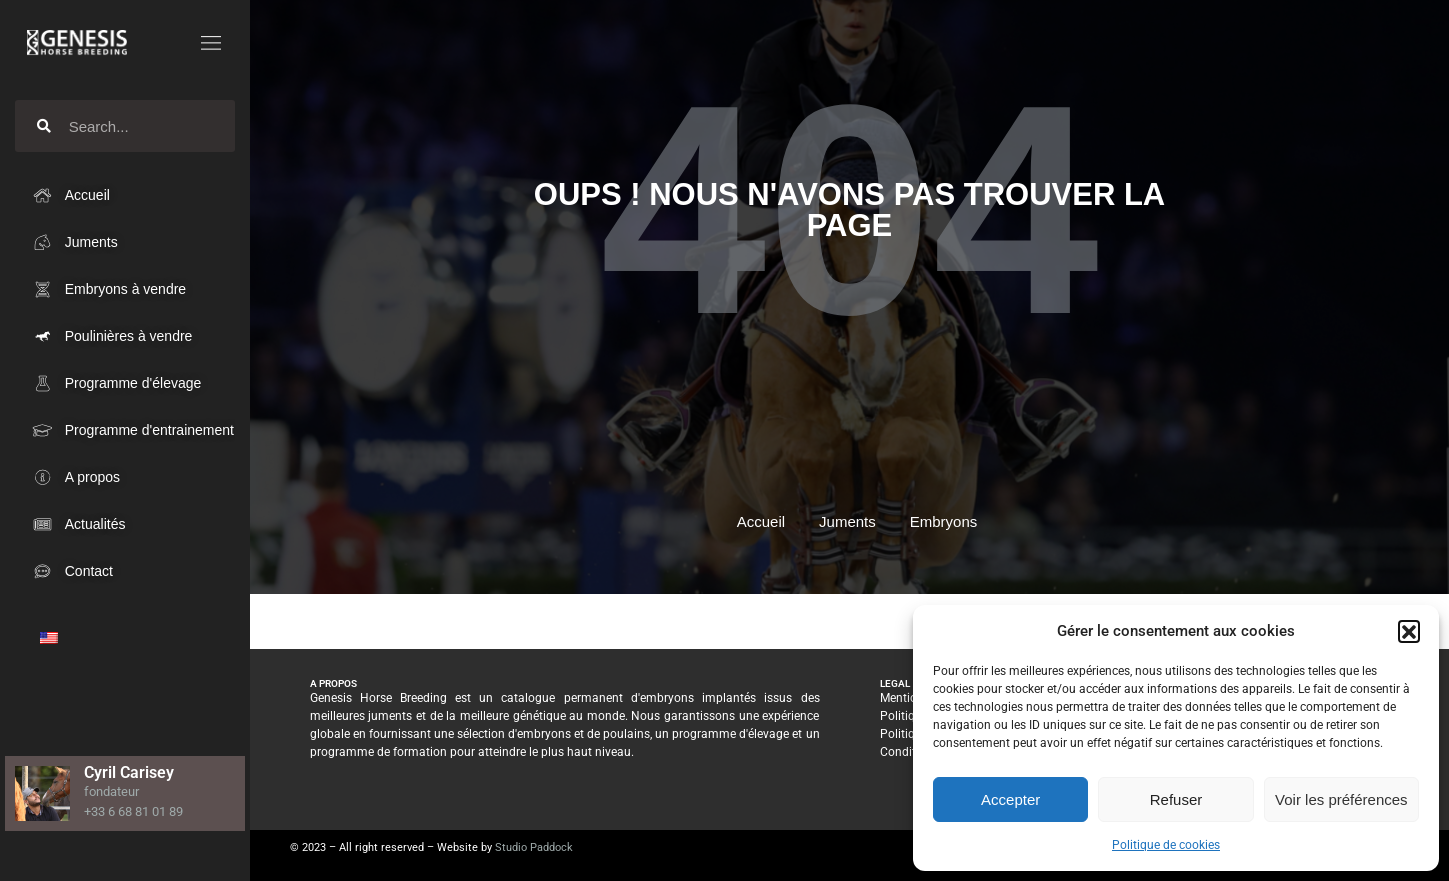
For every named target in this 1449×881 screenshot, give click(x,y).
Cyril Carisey (129, 772)
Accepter (1010, 799)
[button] (1409, 631)
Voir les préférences (1341, 799)
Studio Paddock (534, 847)
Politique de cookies (1166, 845)
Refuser (1176, 799)
